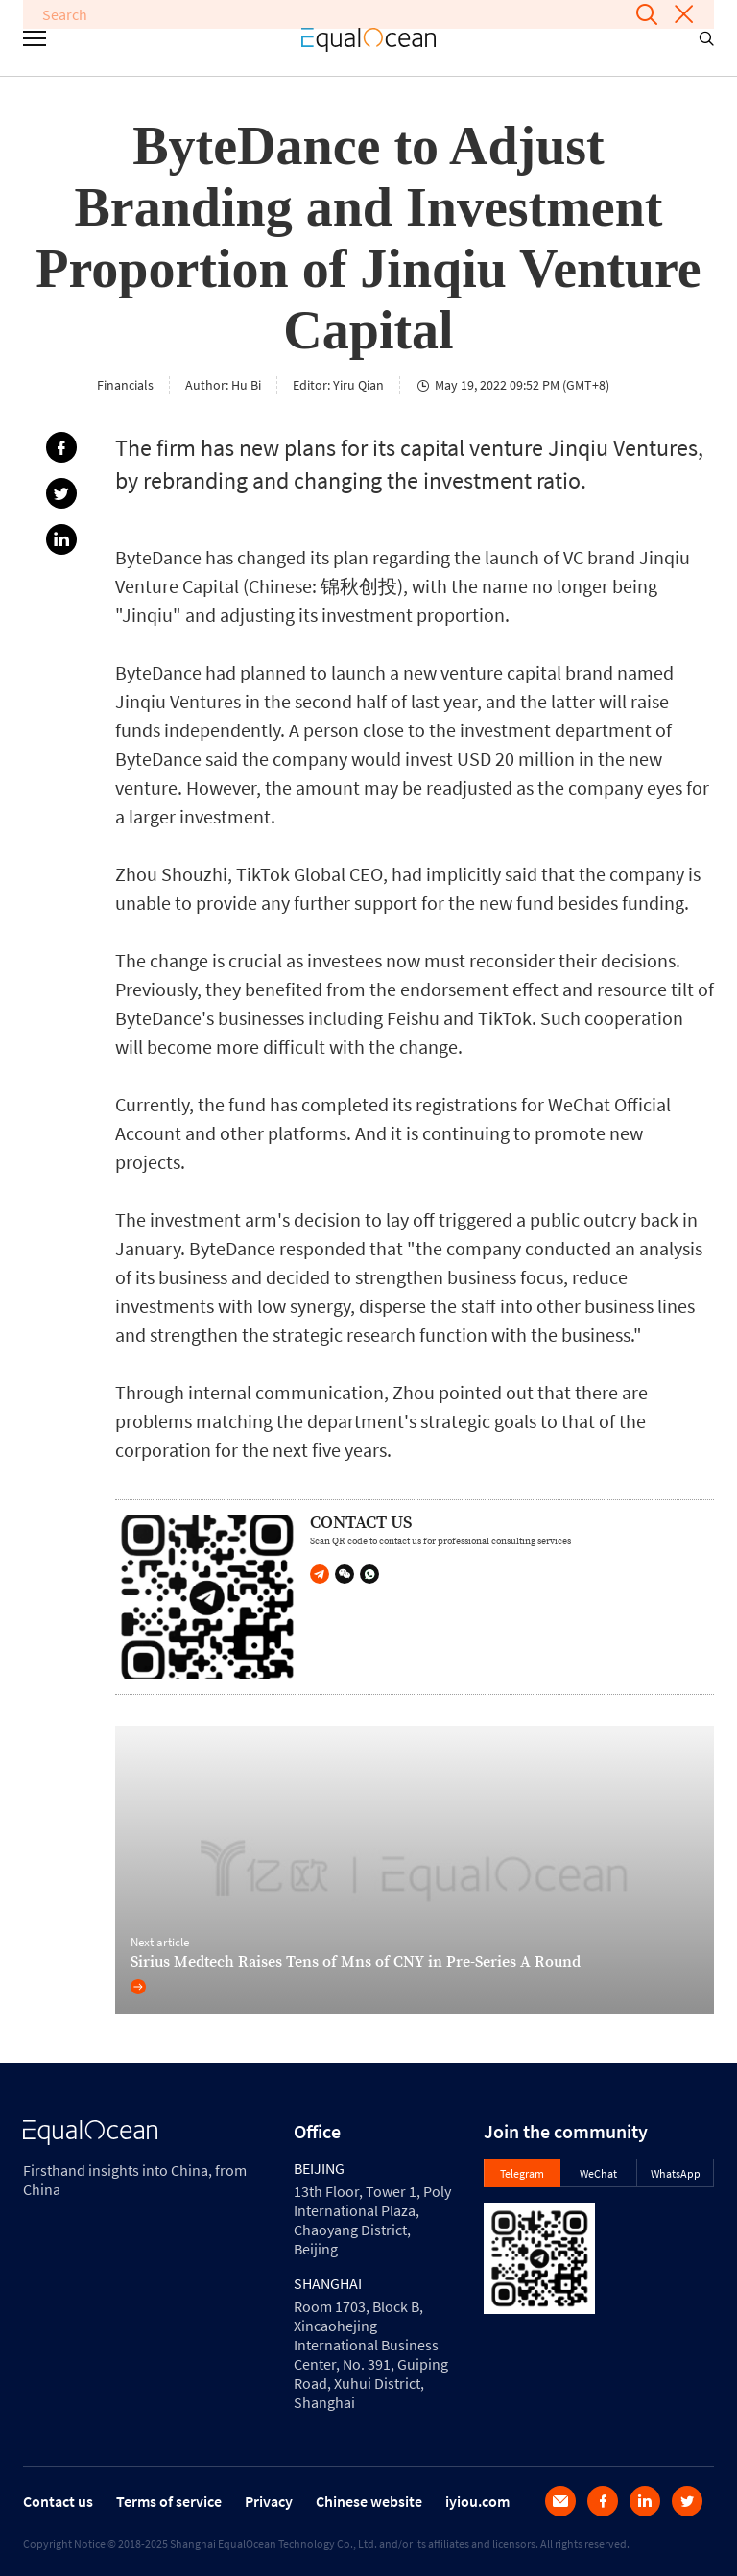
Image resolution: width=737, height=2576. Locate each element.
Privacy (269, 2501)
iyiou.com (477, 2501)
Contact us (58, 2501)
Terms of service (169, 2501)
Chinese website (369, 2501)
